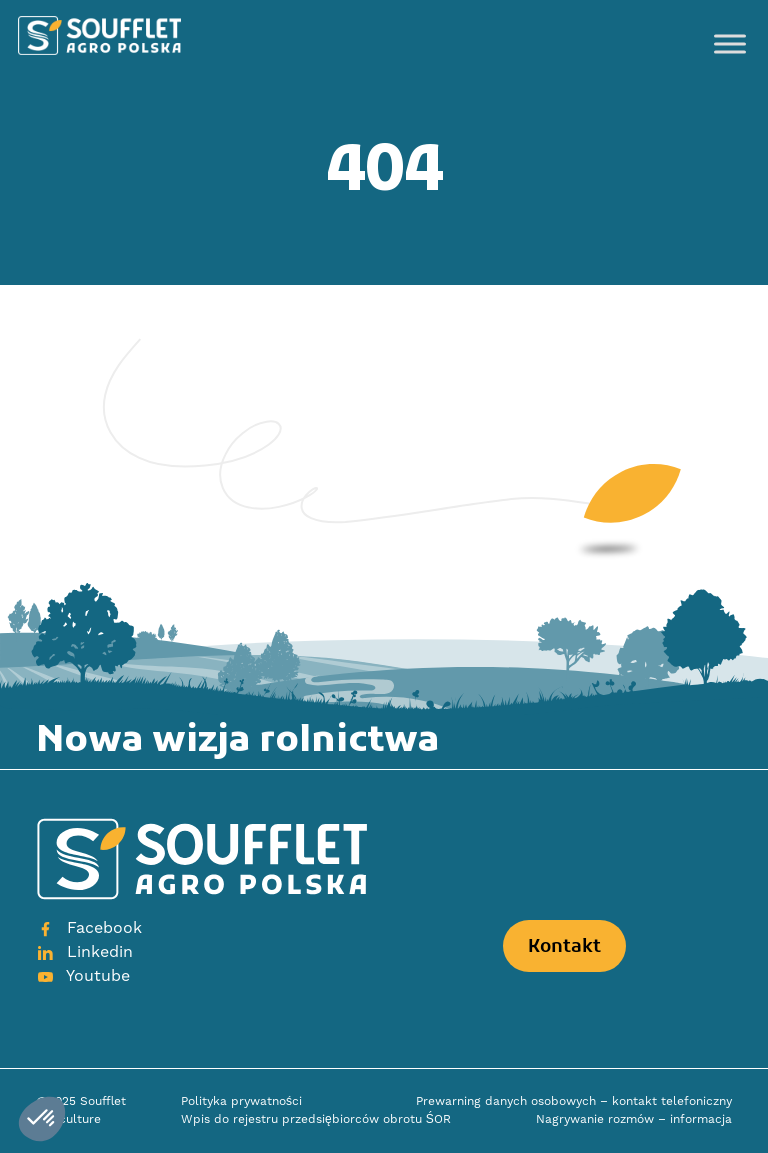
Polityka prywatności (241, 1101)
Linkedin (84, 952)
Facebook (89, 928)
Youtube (83, 976)
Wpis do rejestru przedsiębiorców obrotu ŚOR (316, 1119)
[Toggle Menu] (730, 44)
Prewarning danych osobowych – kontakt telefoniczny (574, 1101)
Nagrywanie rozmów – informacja (634, 1119)
